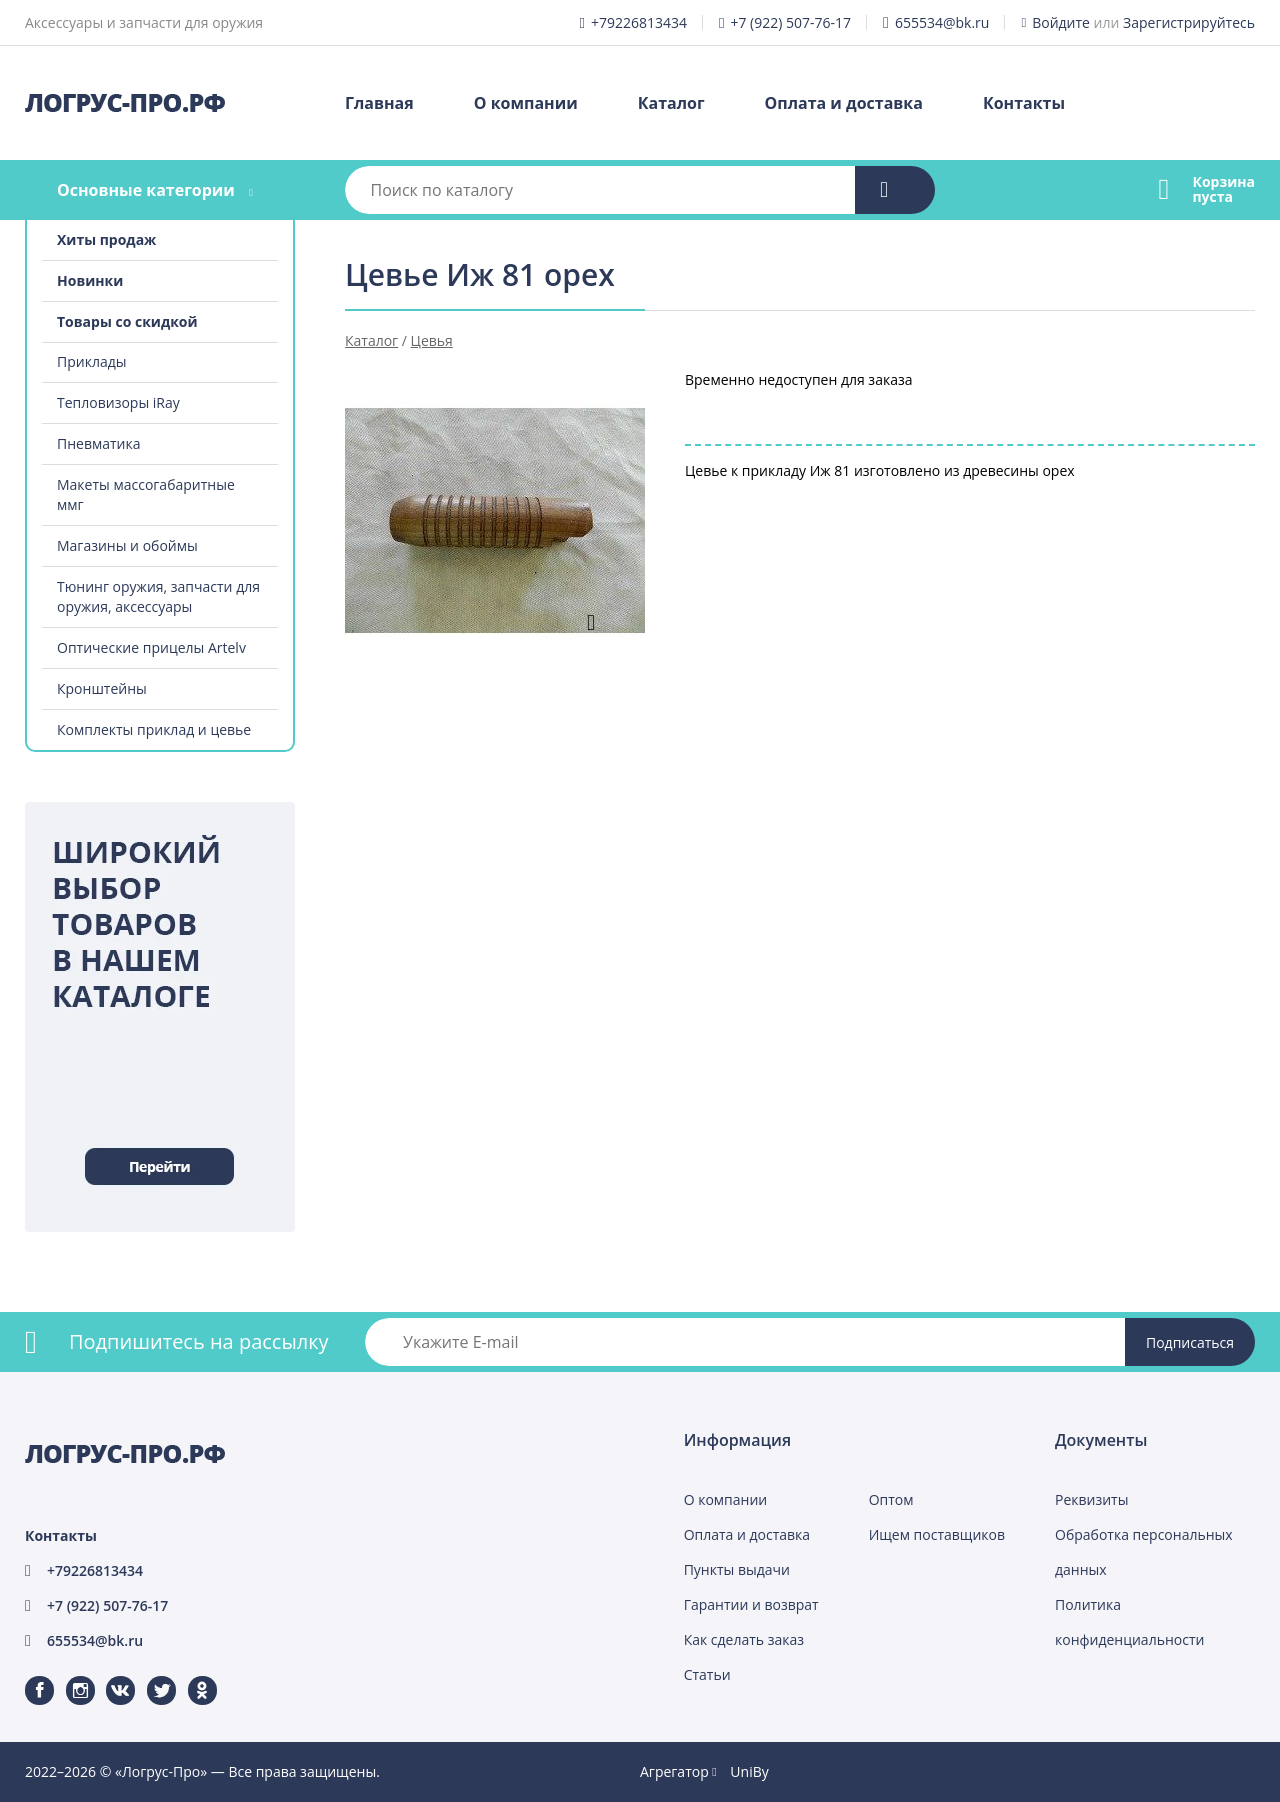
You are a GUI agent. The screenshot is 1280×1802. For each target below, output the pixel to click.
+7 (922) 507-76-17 (790, 22)
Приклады (91, 361)
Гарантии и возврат (751, 1604)
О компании (526, 103)
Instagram (68, 1676)
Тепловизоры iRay (118, 402)
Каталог (671, 103)
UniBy (749, 1771)
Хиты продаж (106, 239)
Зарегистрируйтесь (1189, 22)
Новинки (90, 280)
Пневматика (99, 443)
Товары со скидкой (127, 321)
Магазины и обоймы (127, 545)
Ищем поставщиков (937, 1534)
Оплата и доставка (844, 103)
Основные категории (146, 190)
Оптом (891, 1499)
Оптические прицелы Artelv (151, 647)
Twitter (148, 1676)
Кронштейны (102, 688)
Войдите (1061, 22)
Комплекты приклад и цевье (154, 729)
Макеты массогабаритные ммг (146, 494)
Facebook (27, 1676)
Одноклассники (192, 1676)
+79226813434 (639, 22)
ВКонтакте (108, 1676)
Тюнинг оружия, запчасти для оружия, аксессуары (158, 596)
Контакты (1024, 103)
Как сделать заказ (744, 1639)
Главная (379, 103)
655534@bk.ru (942, 22)
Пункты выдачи (737, 1569)
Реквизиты (1091, 1499)
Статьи (707, 1674)
